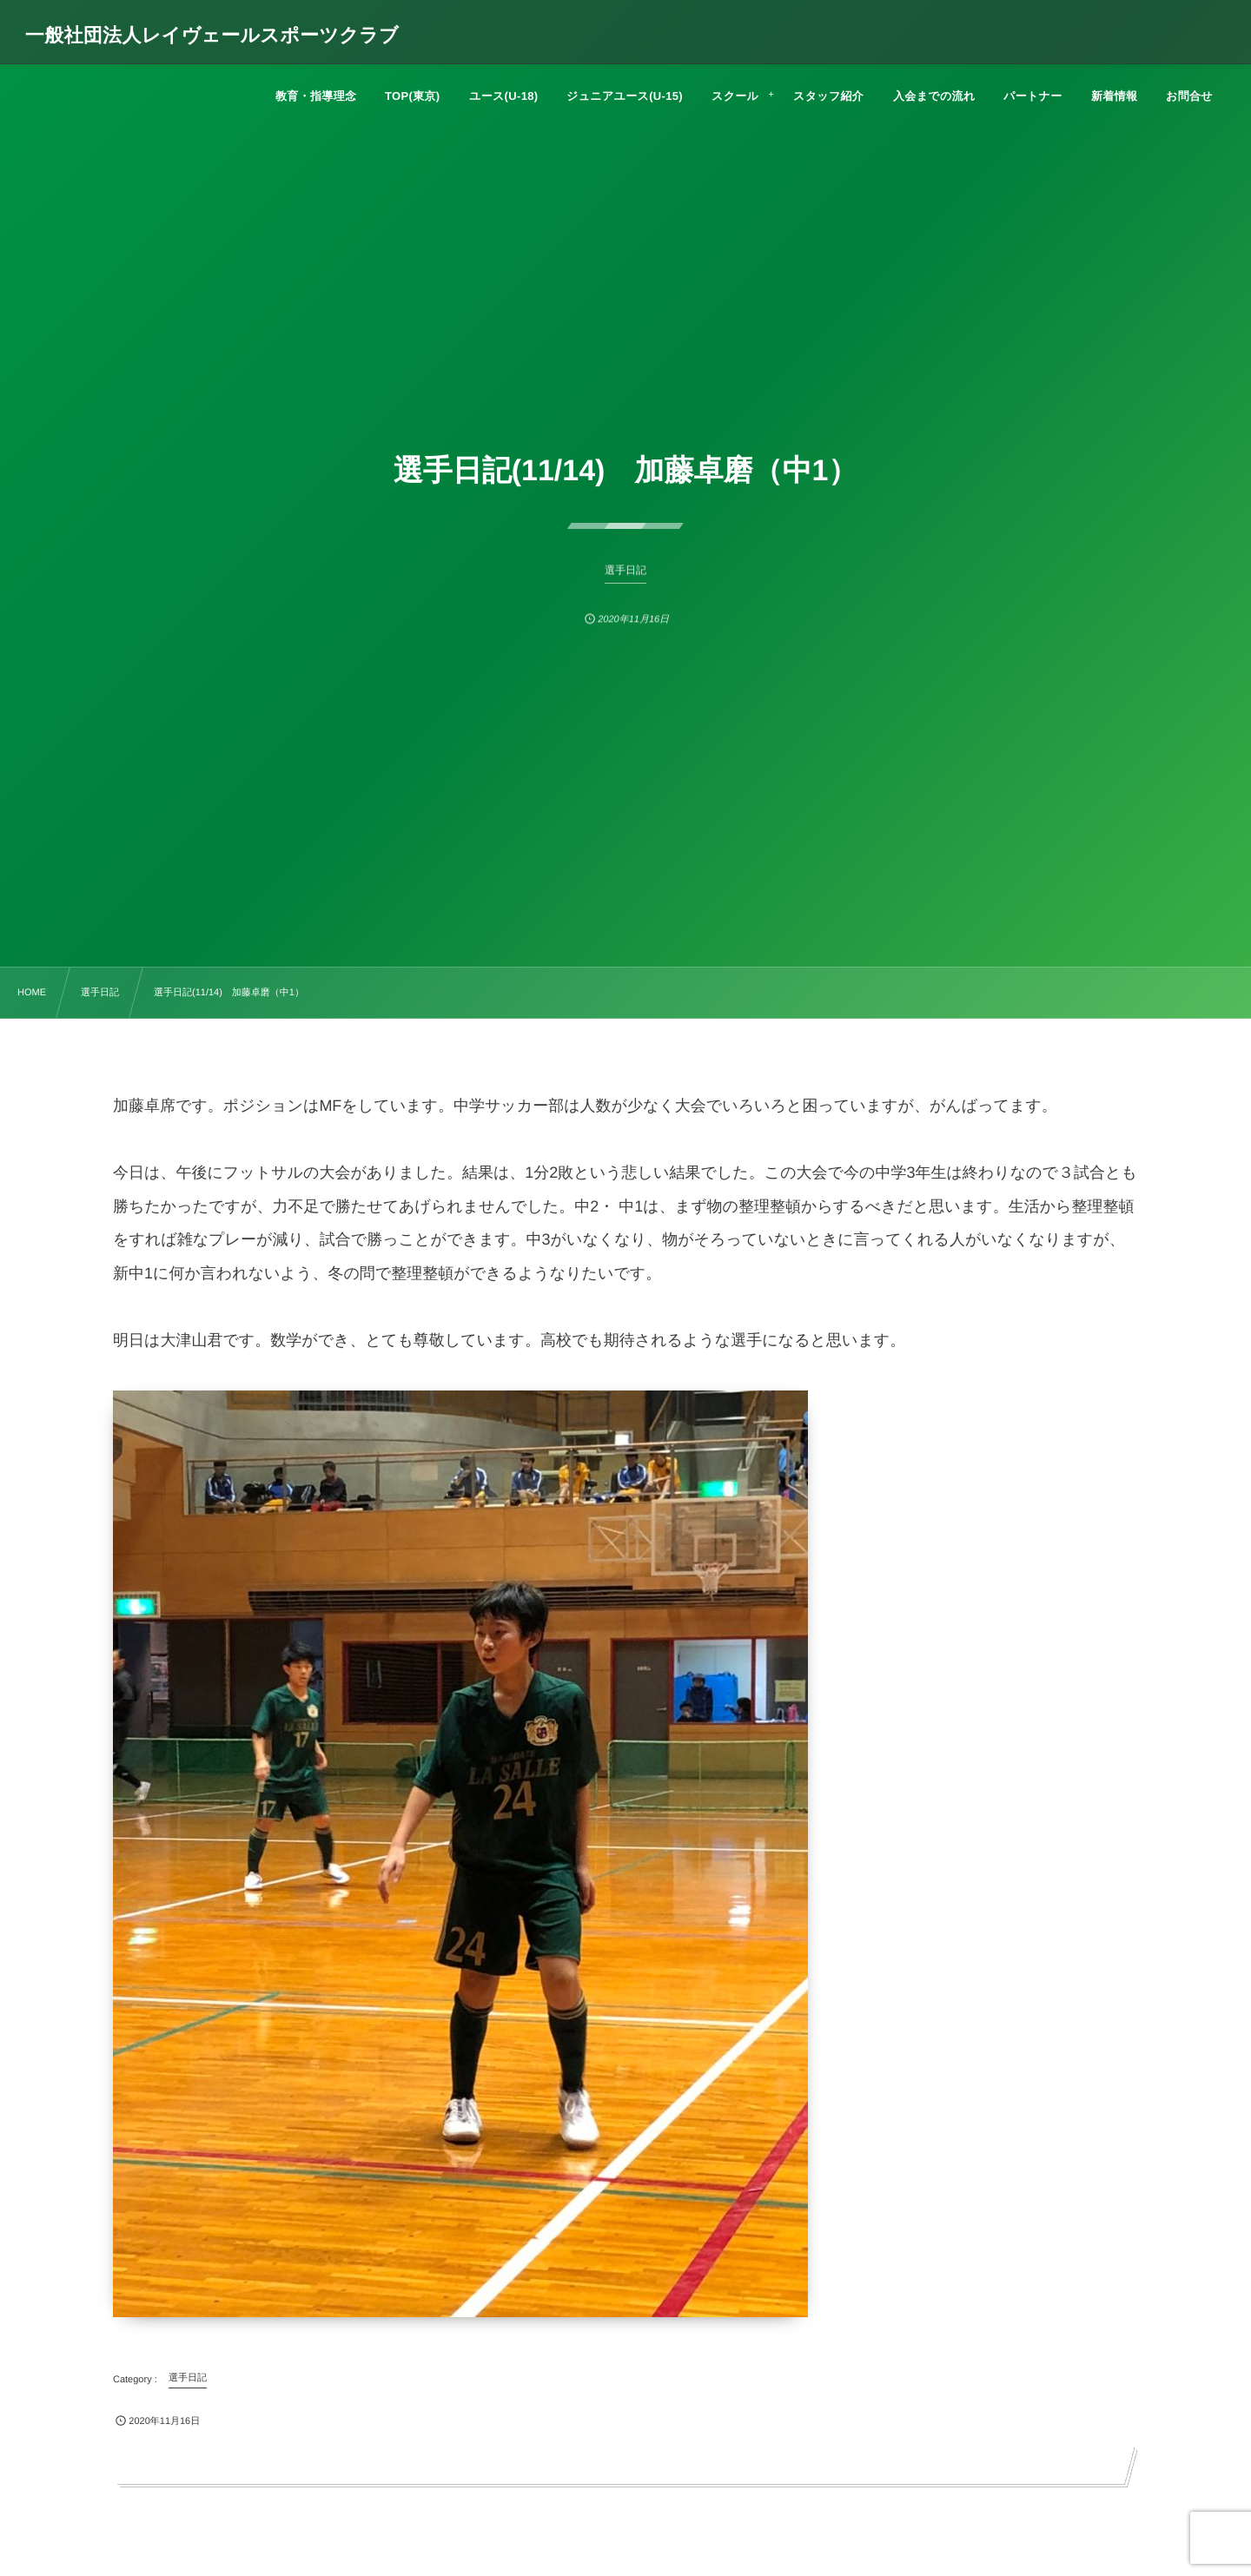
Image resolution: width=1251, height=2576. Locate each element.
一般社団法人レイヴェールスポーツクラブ (212, 35)
